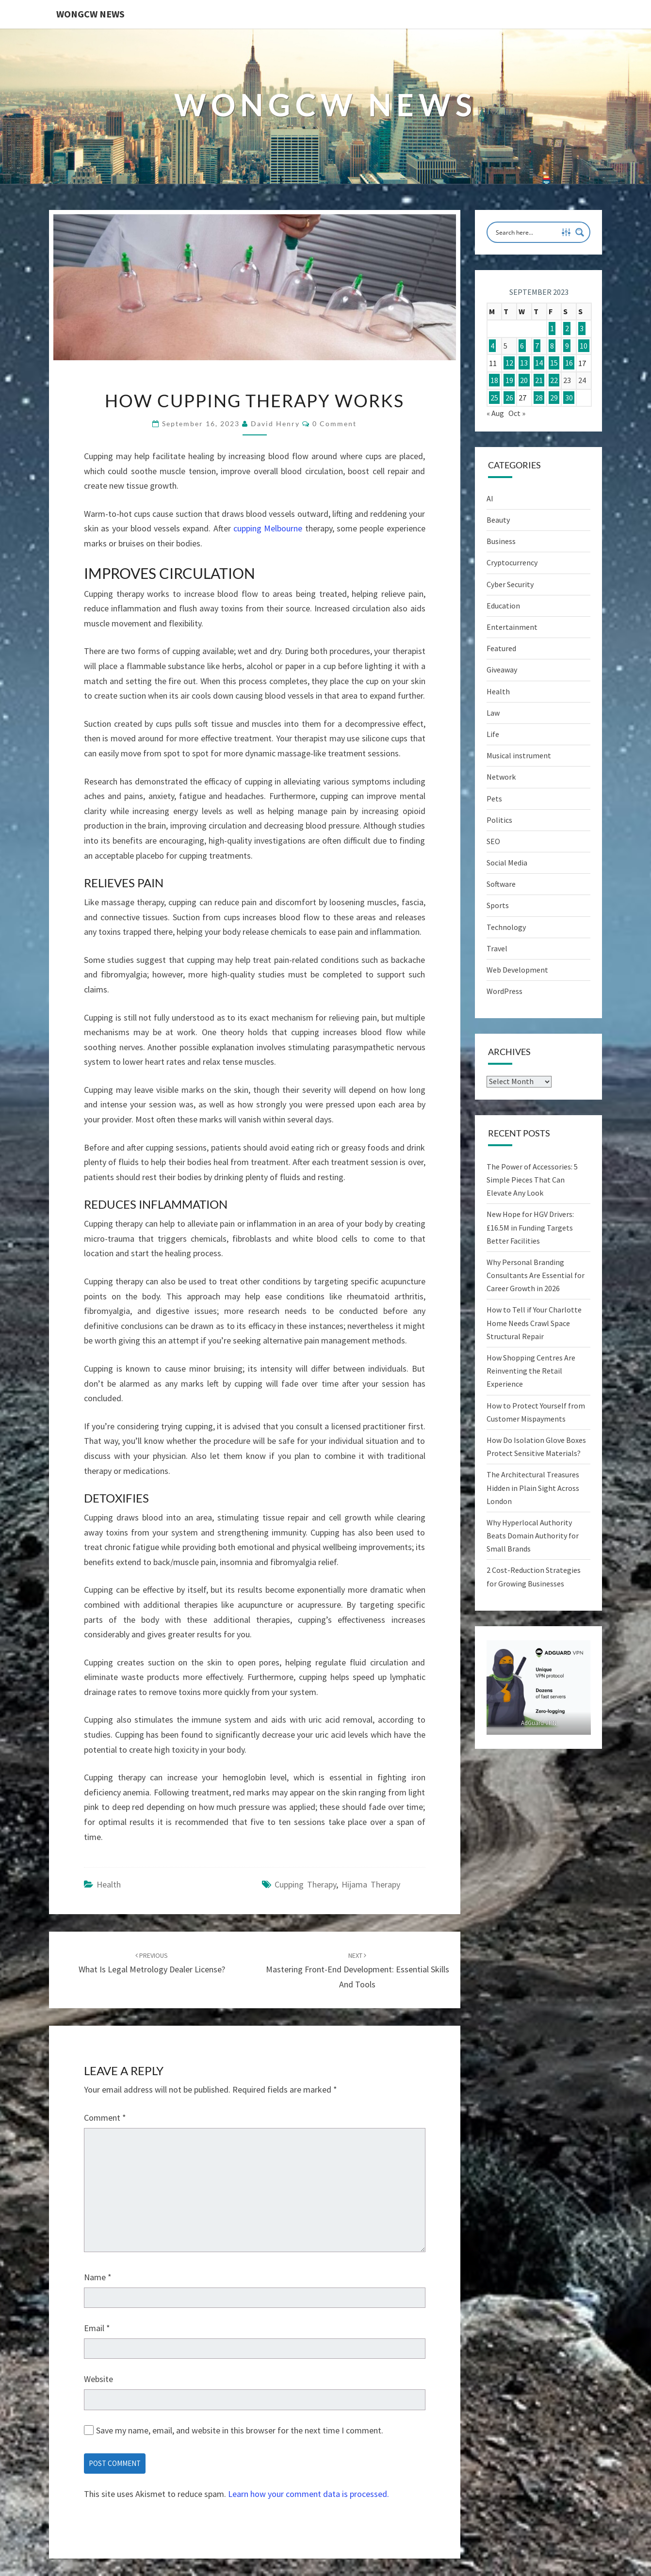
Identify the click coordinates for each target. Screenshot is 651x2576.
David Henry (275, 423)
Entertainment (512, 627)
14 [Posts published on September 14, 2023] (539, 363)
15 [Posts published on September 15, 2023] (554, 363)
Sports (498, 905)
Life (493, 734)
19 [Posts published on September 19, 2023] (509, 380)
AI (490, 498)
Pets (494, 798)
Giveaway (502, 669)
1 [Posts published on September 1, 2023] (552, 329)
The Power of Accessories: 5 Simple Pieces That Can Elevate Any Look (532, 1180)
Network (501, 777)
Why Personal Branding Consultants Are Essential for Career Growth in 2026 (536, 1275)
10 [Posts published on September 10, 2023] (583, 346)
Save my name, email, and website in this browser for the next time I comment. (239, 2430)
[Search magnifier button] (579, 232)
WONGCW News (90, 14)
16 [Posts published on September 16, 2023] (569, 363)
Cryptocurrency (512, 562)
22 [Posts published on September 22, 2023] (554, 380)
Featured (501, 648)
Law (493, 713)
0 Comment (334, 423)
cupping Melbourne (267, 528)
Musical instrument (519, 755)
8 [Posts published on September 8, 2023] (552, 346)
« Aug (495, 413)
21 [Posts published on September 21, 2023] (539, 380)
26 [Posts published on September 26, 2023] (509, 397)
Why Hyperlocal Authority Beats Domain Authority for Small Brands (533, 1535)
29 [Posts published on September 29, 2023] (554, 397)
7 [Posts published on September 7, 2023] (537, 346)
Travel (497, 948)
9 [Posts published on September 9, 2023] (567, 346)
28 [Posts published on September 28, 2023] (539, 397)
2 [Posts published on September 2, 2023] (567, 329)
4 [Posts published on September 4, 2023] (492, 346)
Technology (506, 927)
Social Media (507, 862)
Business (501, 541)
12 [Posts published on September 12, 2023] (509, 363)
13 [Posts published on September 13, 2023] (524, 363)
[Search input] (525, 232)
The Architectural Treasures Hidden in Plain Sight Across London (533, 1487)
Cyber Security (510, 584)
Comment (105, 2117)
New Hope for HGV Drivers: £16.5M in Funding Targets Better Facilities (530, 1227)
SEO (493, 841)
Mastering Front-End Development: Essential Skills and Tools (357, 1970)
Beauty (498, 520)
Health (109, 1884)
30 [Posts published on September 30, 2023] (569, 397)
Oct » (516, 413)
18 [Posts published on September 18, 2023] (494, 380)
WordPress (504, 991)
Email (97, 2328)
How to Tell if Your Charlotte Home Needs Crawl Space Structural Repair (534, 1323)
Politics (499, 820)
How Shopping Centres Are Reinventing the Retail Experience (531, 1371)
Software (501, 884)
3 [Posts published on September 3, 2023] (582, 329)
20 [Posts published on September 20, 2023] (524, 380)
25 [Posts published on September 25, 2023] (494, 397)
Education (503, 605)
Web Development (517, 970)
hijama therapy (371, 1884)
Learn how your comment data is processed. (308, 2493)
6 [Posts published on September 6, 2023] (522, 346)
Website (98, 2378)
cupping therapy (305, 1884)
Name (98, 2277)
